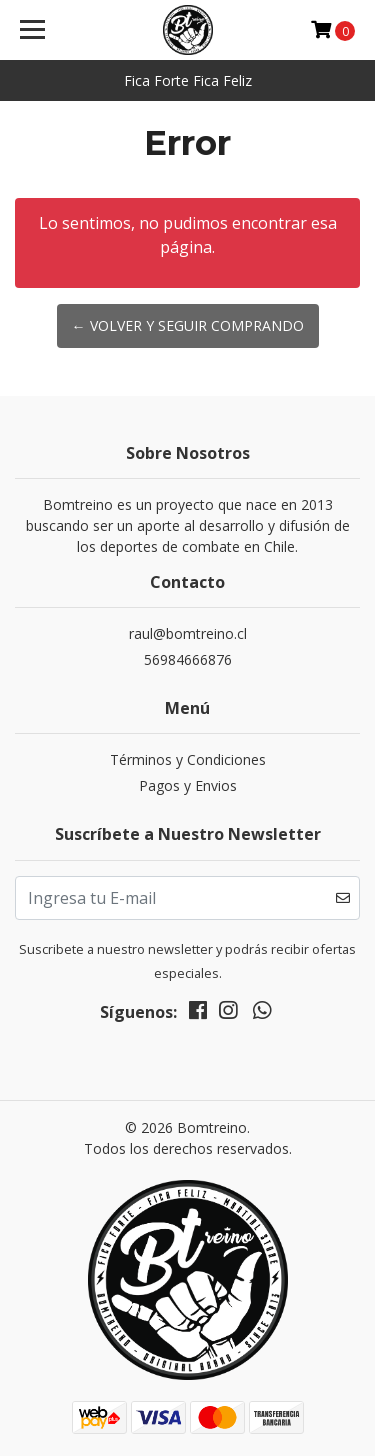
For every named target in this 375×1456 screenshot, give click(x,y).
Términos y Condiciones (188, 759)
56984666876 (188, 659)
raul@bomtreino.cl (188, 633)
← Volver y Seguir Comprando (188, 325)
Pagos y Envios (188, 785)
